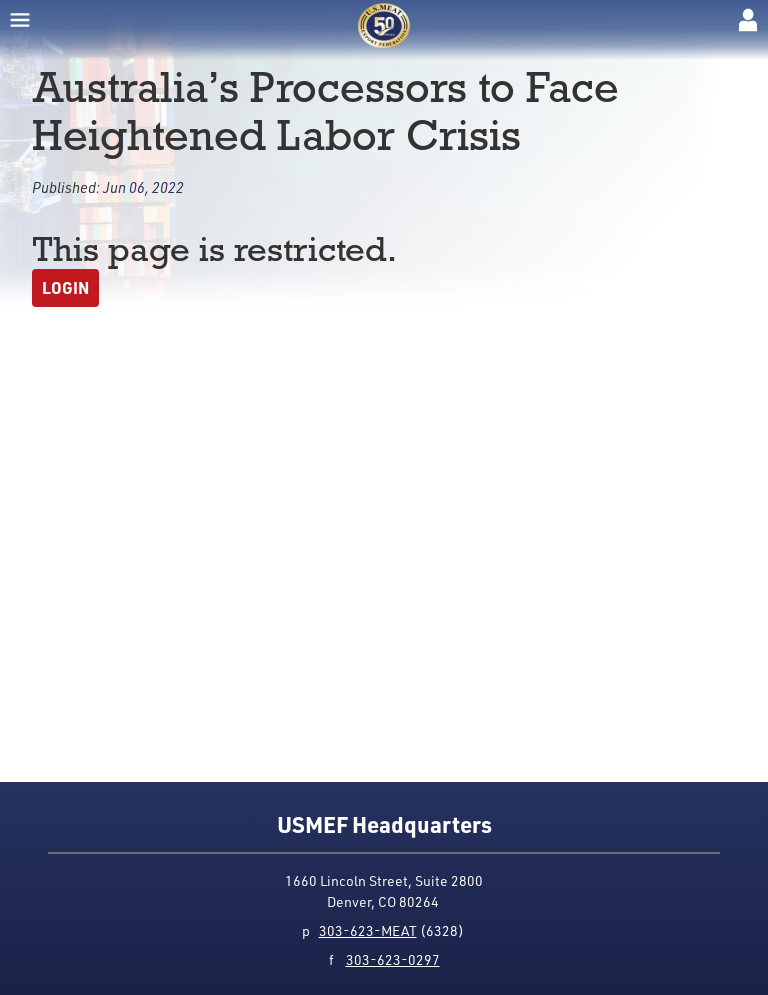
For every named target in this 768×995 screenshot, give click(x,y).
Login (65, 287)
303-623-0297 (393, 959)
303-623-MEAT (368, 930)
